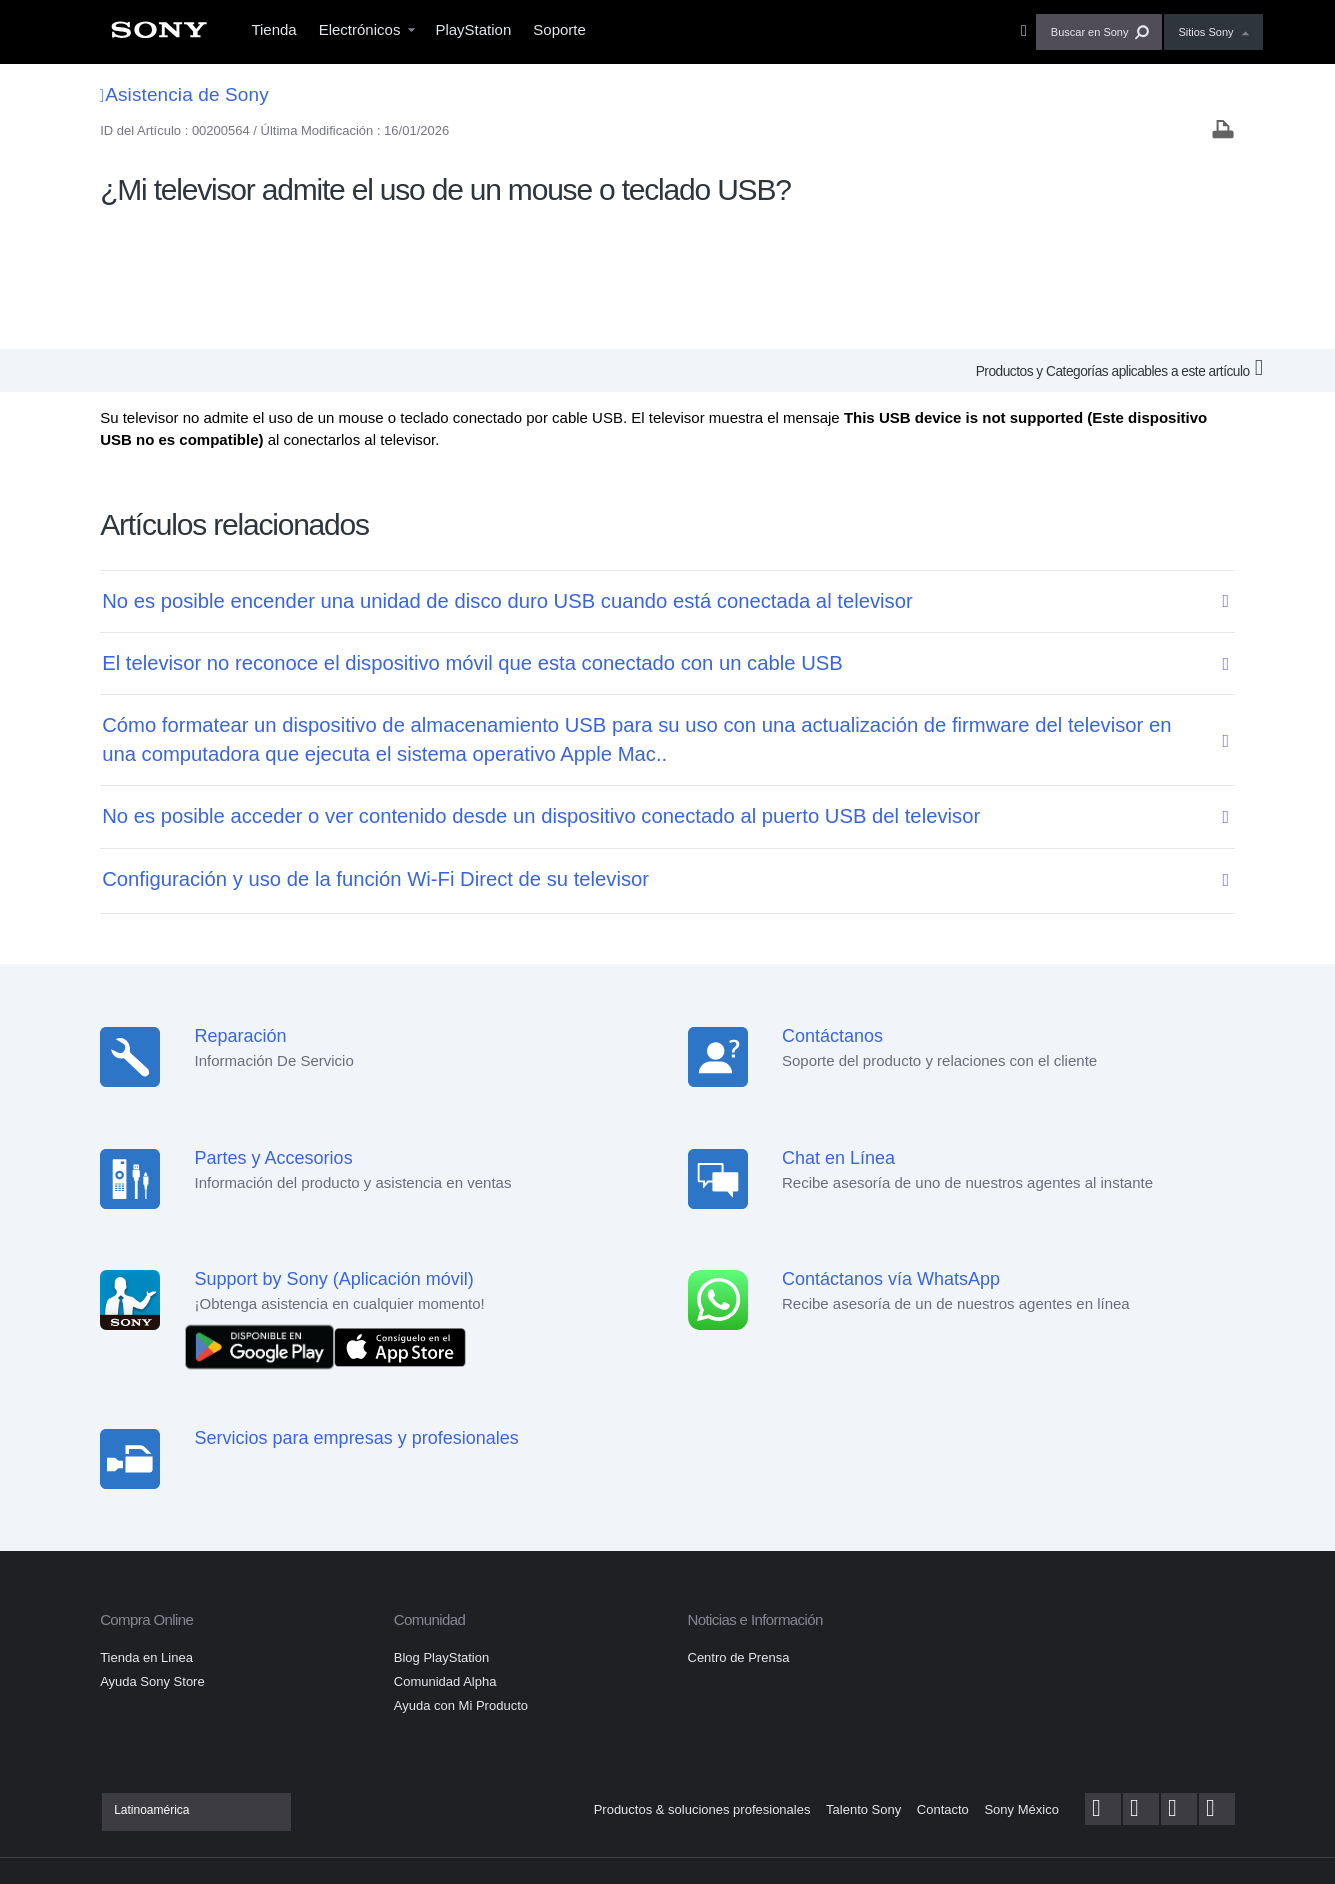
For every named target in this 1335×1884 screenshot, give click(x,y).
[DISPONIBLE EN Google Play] (265, 1219)
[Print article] (1223, 131)
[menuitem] (159, 35)
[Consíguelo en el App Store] (400, 1219)
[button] (1099, 32)
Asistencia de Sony (184, 94)
